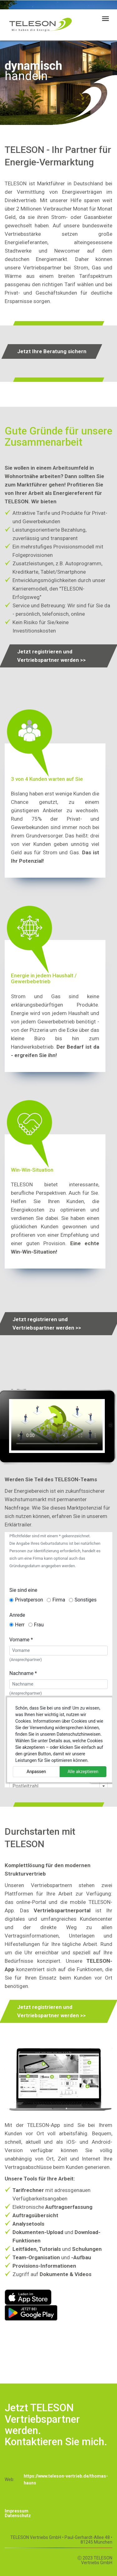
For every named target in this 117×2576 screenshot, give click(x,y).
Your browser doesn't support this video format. (57, 1424)
